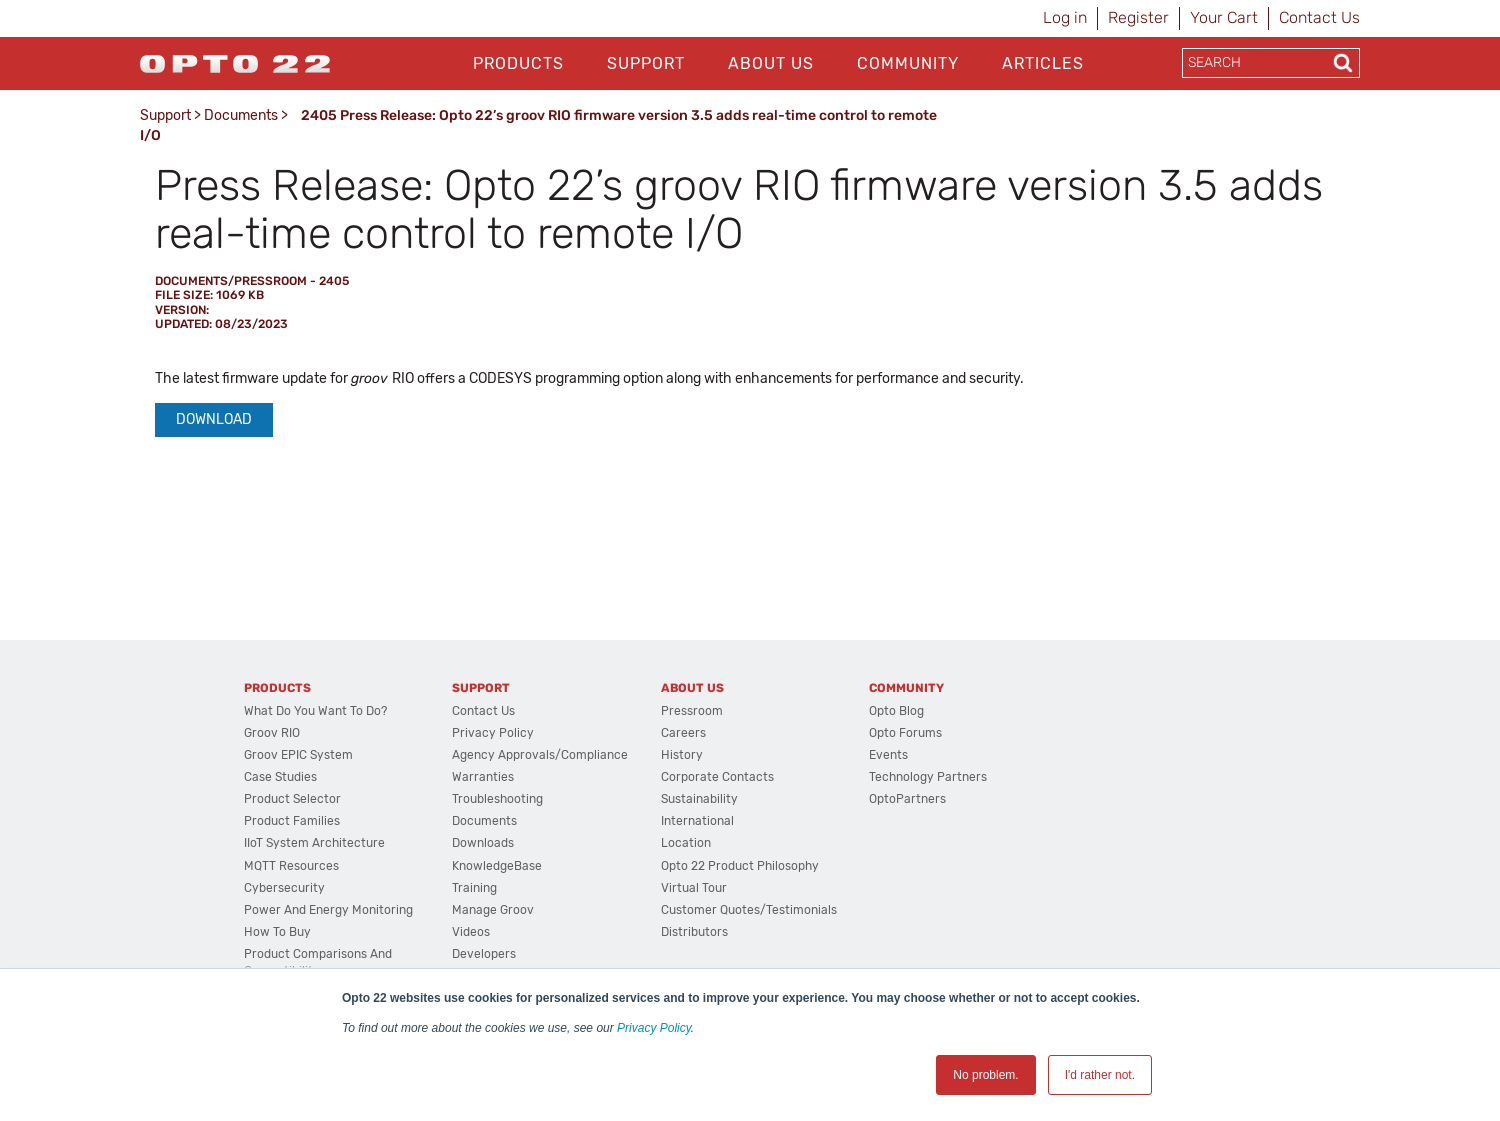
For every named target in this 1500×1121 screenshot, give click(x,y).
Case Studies (280, 777)
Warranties (483, 777)
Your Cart (1224, 17)
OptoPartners (907, 799)
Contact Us (1319, 17)
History (682, 755)
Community (908, 63)
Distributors (694, 932)
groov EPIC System (298, 755)
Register (1138, 17)
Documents (241, 115)
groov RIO (272, 733)
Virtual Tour (694, 888)
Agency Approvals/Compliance (540, 755)
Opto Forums (905, 733)
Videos (471, 932)
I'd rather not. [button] (1100, 1075)
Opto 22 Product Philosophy (740, 866)
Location (686, 843)
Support (646, 63)
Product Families (292, 821)
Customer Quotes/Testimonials (749, 910)
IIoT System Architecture (314, 843)
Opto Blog (896, 711)
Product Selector (292, 799)
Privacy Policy (654, 1028)
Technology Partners (928, 777)
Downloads (483, 843)
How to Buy (277, 932)
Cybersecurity (284, 888)
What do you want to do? (315, 711)
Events (888, 755)
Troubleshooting (497, 799)
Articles (1043, 63)
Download (214, 419)
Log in (1065, 17)
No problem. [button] (985, 1075)
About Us (771, 63)
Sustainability (699, 799)
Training (474, 888)
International (697, 821)
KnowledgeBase (497, 866)
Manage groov (493, 910)
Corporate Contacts (717, 777)
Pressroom (692, 711)
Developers (484, 954)
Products (518, 63)
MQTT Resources (291, 866)
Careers (683, 733)
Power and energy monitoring (328, 910)
